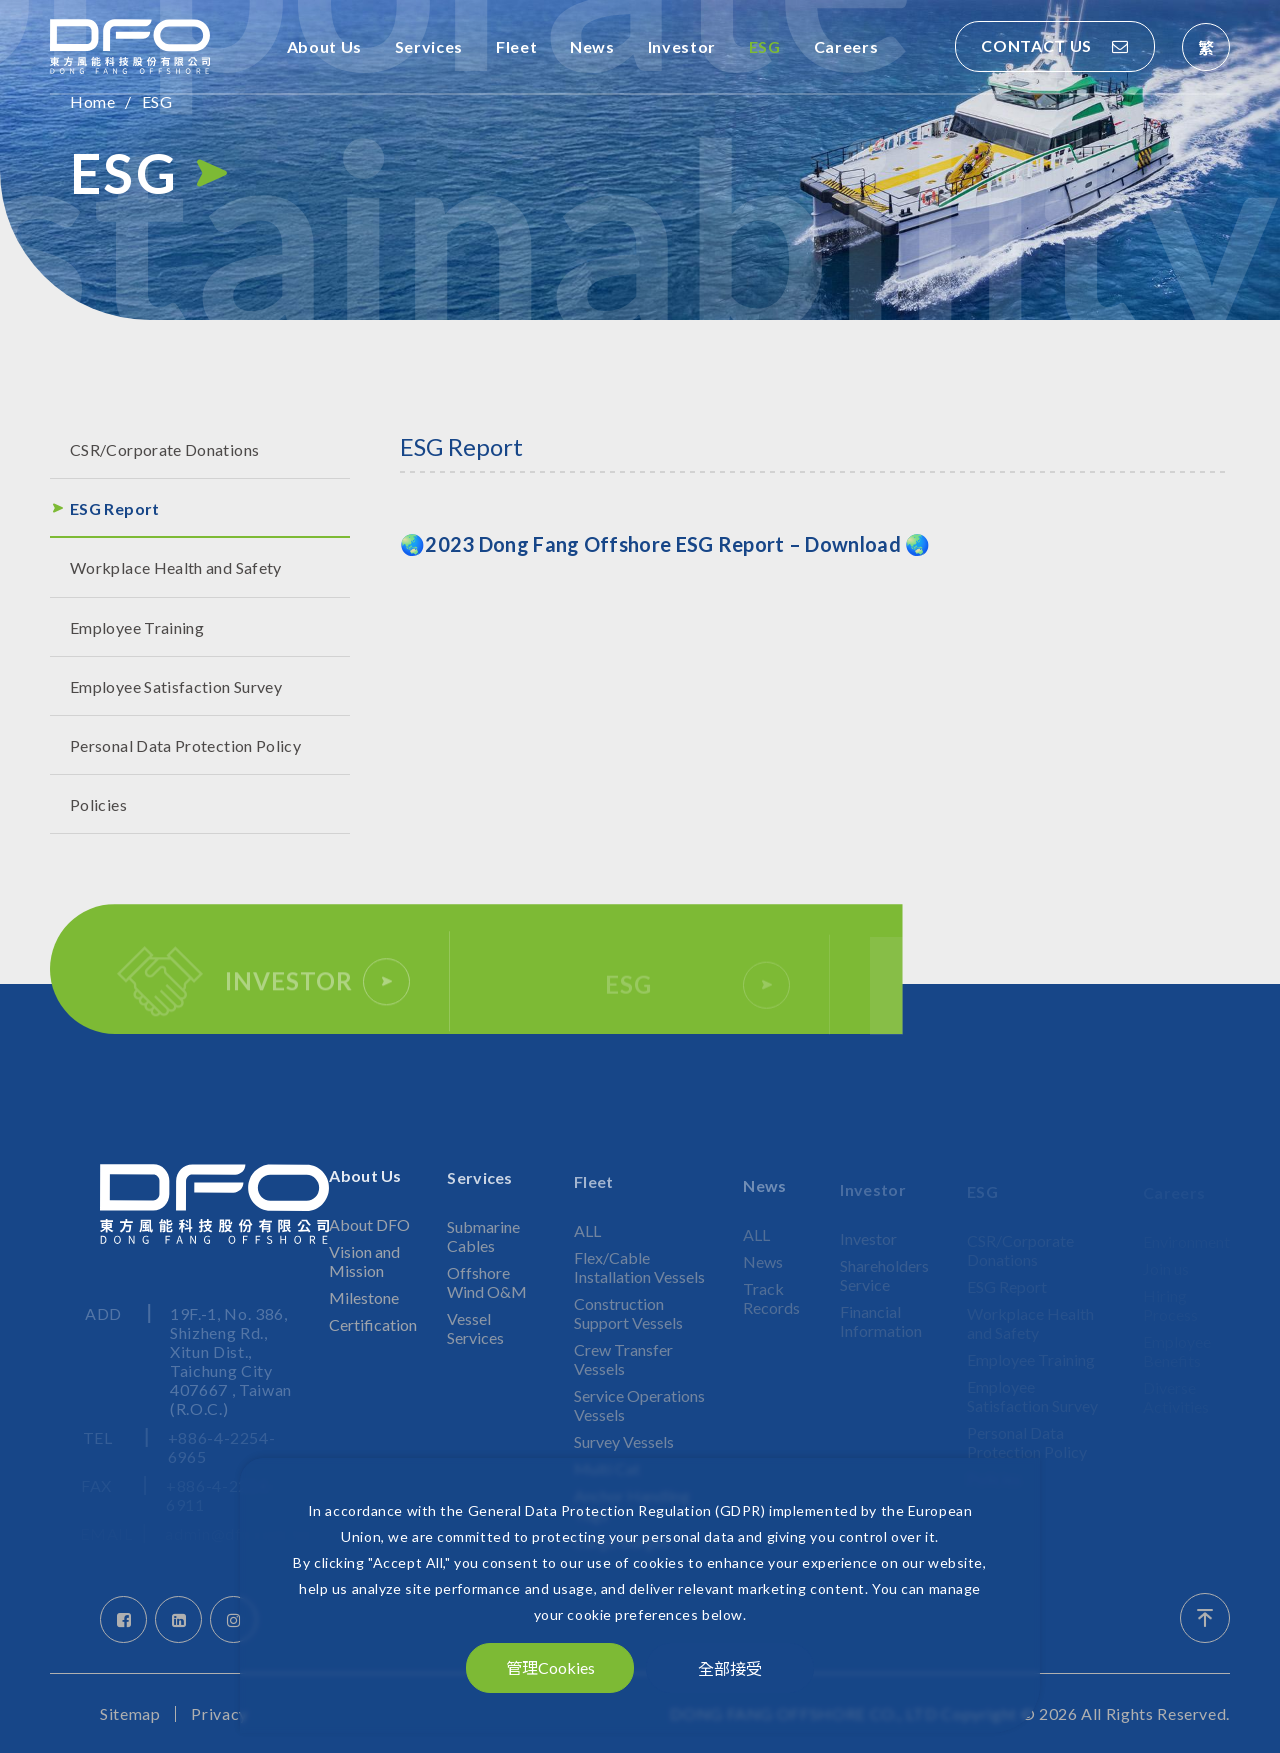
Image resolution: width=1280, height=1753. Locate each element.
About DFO (369, 1241)
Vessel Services (475, 1344)
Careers (846, 46)
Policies (98, 804)
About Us (324, 46)
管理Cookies (550, 1667)
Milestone (364, 1314)
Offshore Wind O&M (487, 1298)
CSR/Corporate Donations (164, 449)
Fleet (516, 46)
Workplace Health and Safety (176, 567)
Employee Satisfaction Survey (176, 686)
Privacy (219, 1714)
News (592, 46)
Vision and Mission (364, 1278)
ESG (765, 46)
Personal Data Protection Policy (185, 745)
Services (429, 46)
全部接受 (730, 1668)
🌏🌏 (665, 544)
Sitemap (130, 1714)
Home (92, 102)
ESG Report (115, 508)
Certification (373, 1341)
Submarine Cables (483, 1252)
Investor (682, 46)
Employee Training (137, 627)
